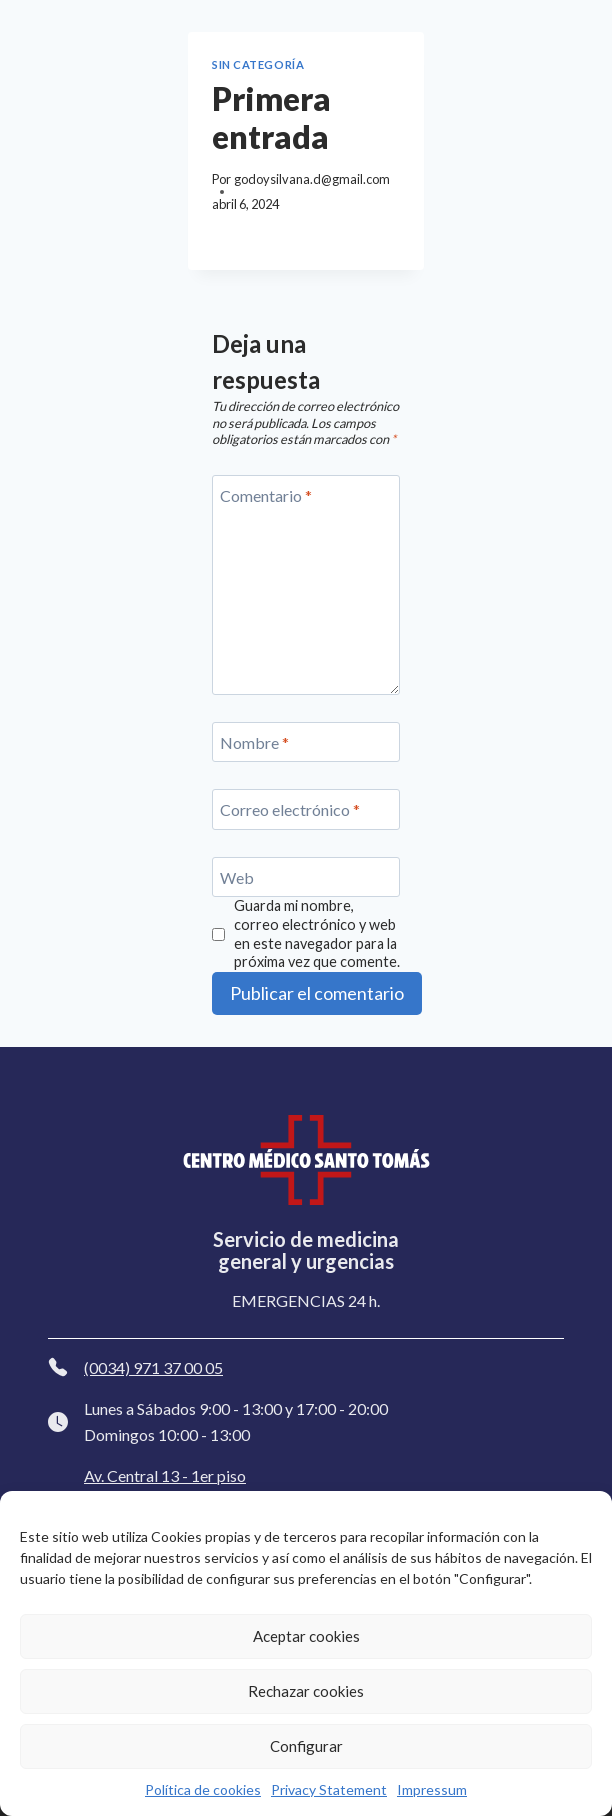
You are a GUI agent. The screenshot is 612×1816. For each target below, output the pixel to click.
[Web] (306, 877)
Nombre (254, 741)
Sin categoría (258, 64)
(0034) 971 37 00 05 (153, 1367)
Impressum (432, 1789)
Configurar (306, 1746)
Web (237, 876)
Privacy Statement (329, 1789)
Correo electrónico (290, 809)
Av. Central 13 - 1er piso (165, 1475)
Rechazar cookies (306, 1691)
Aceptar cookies (306, 1636)
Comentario (266, 495)
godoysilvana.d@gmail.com (312, 179)
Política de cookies (203, 1789)
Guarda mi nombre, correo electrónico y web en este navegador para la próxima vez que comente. (317, 933)
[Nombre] (306, 742)
